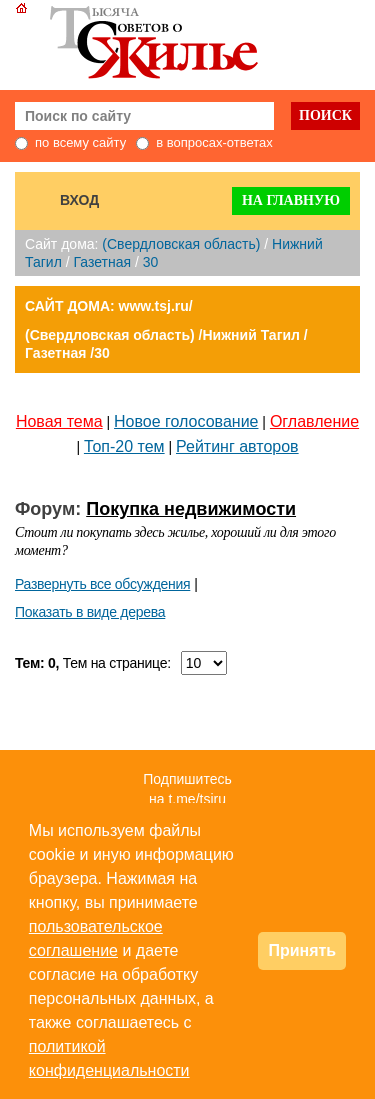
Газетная (102, 262)
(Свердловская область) (181, 244)
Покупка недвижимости (191, 509)
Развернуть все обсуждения (102, 584)
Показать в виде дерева (90, 612)
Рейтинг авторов (237, 446)
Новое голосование (186, 421)
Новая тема (59, 421)
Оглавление (314, 421)
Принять (302, 950)
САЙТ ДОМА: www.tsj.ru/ (109, 306)
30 (151, 262)
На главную (291, 200)
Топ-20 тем (124, 446)
